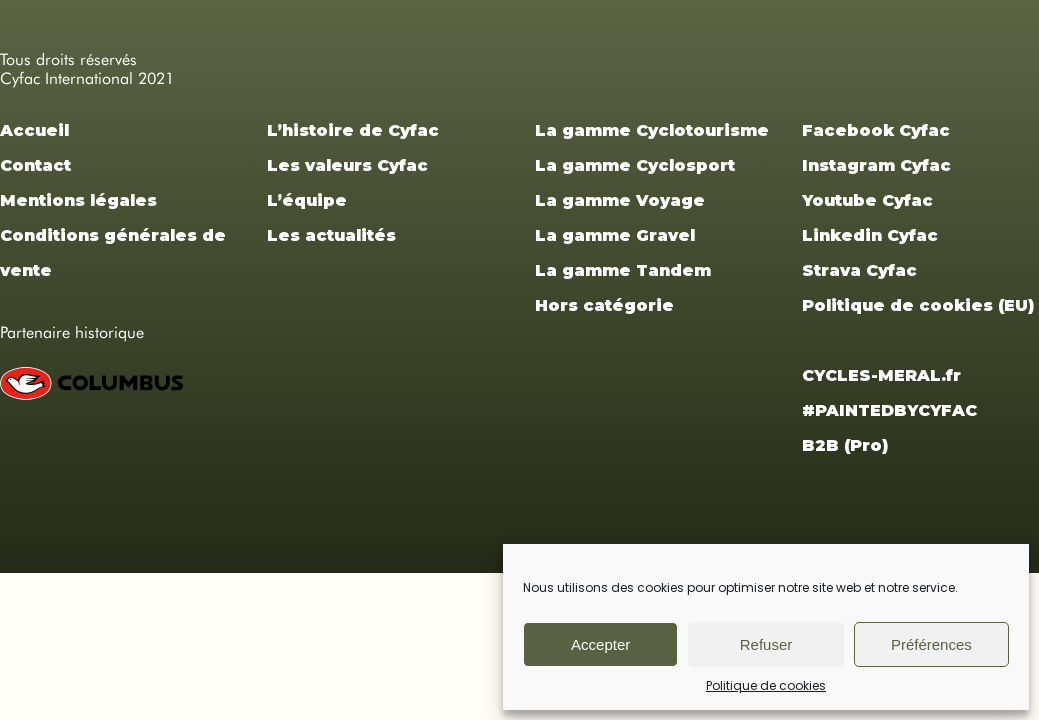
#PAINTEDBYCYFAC (889, 410)
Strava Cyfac (859, 270)
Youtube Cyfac (867, 200)
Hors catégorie (604, 305)
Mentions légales (78, 200)
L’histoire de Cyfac (353, 130)
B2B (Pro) (845, 445)
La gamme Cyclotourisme (652, 130)
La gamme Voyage (620, 200)
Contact (35, 165)
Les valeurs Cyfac (347, 165)
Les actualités (331, 235)
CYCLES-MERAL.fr (881, 375)
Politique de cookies (766, 685)
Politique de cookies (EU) (918, 305)
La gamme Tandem (623, 270)
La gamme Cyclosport (635, 165)
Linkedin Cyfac (870, 235)
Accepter (600, 644)
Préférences (931, 644)
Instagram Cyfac (876, 165)
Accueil (34, 130)
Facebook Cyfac (876, 130)
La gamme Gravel (615, 235)
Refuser (766, 644)
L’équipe (307, 200)
